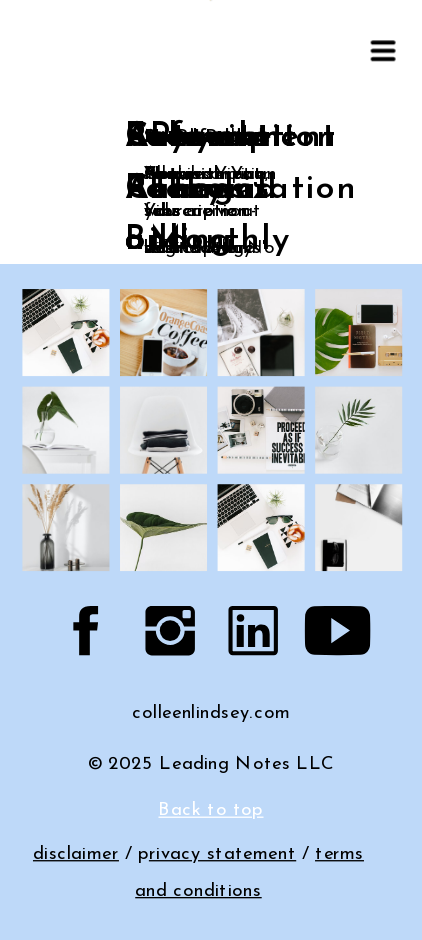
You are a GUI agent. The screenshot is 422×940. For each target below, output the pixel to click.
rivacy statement (222, 854)
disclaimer (76, 854)
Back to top (210, 810)
